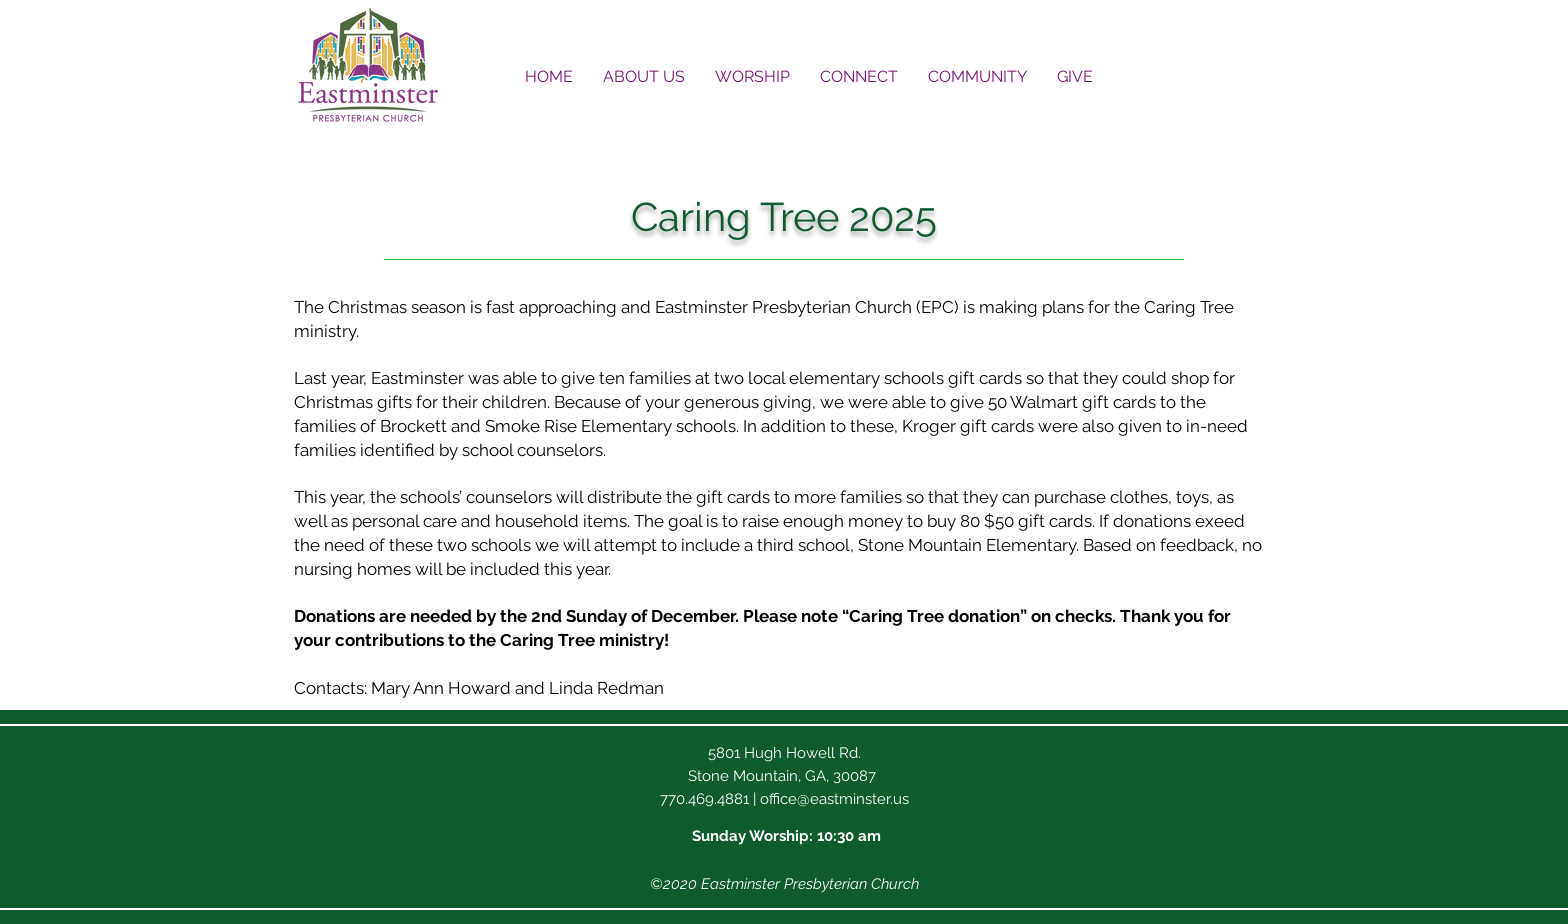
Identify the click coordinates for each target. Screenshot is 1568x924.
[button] (644, 76)
